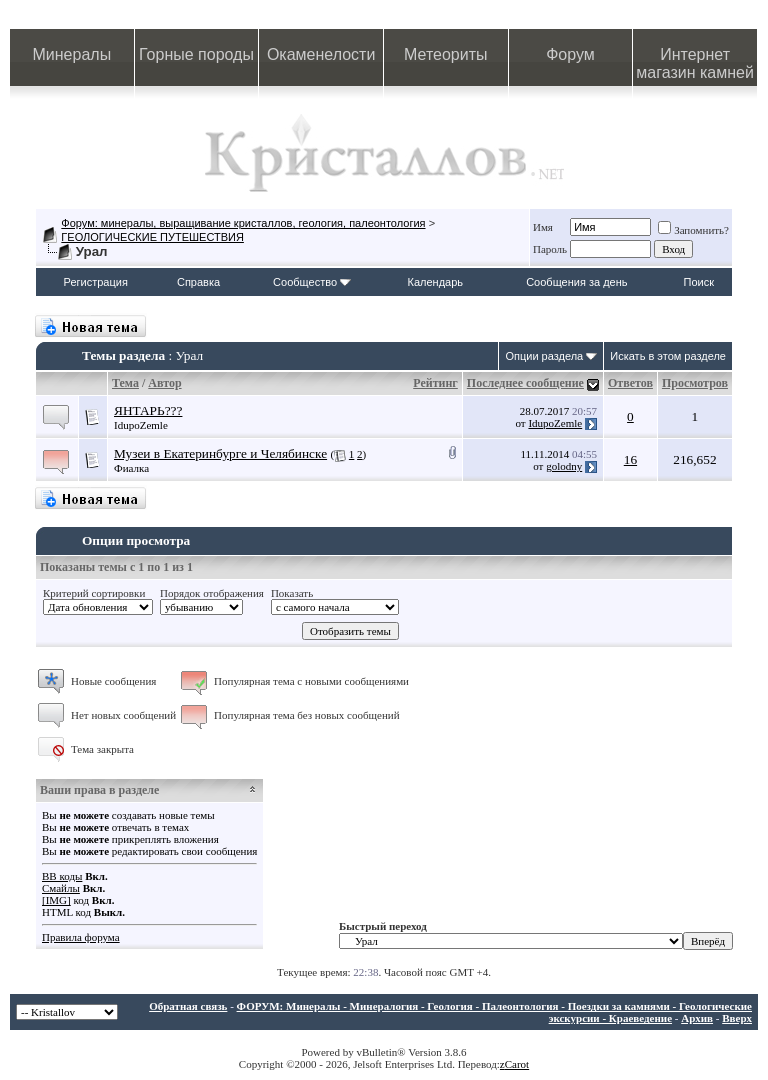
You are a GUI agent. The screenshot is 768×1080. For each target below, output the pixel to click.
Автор (164, 383)
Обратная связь (188, 1006)
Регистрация (96, 282)
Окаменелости (321, 54)
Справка (198, 282)
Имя (543, 227)
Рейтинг (435, 383)
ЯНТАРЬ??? (148, 410)
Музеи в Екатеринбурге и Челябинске (220, 453)
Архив (697, 1018)
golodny (564, 466)
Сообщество (312, 282)
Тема (125, 383)
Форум (570, 54)
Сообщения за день (576, 282)
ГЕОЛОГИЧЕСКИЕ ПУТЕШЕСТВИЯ (152, 237)
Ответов (630, 383)
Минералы (72, 54)
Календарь (436, 282)
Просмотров (695, 383)
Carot (517, 1064)
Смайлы (61, 888)
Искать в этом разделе (668, 356)
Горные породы (196, 54)
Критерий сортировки (94, 593)
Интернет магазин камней (695, 63)
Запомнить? (693, 230)
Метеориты (445, 54)
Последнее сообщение (525, 383)
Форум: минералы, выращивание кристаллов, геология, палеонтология (243, 223)
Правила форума (81, 937)
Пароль (550, 249)
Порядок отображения (212, 593)
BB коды (62, 876)
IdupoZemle (141, 425)
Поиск (699, 282)
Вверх (737, 1018)
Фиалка (131, 468)
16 (630, 459)
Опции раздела (544, 356)
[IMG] (56, 900)
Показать (292, 593)
